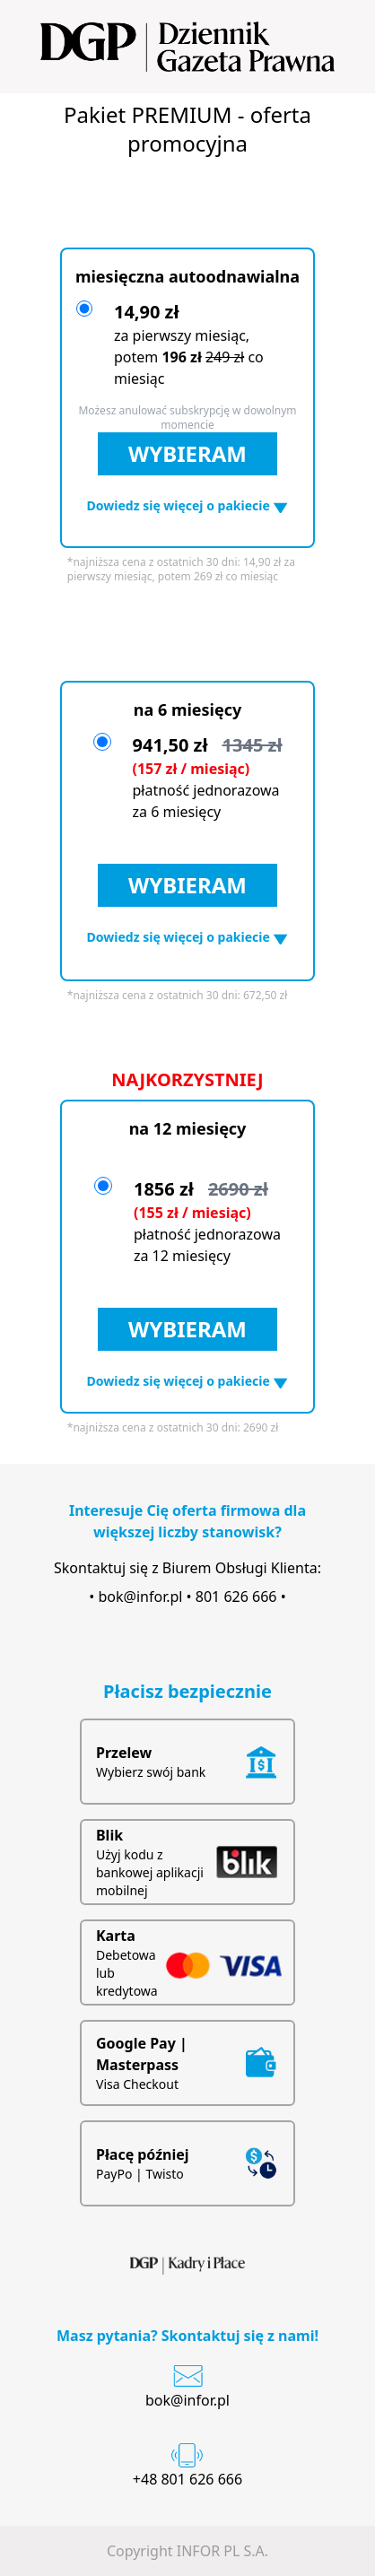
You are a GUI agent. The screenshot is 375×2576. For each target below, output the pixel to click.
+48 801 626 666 (187, 2479)
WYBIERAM (187, 453)
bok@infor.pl (140, 1596)
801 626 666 (236, 1596)
